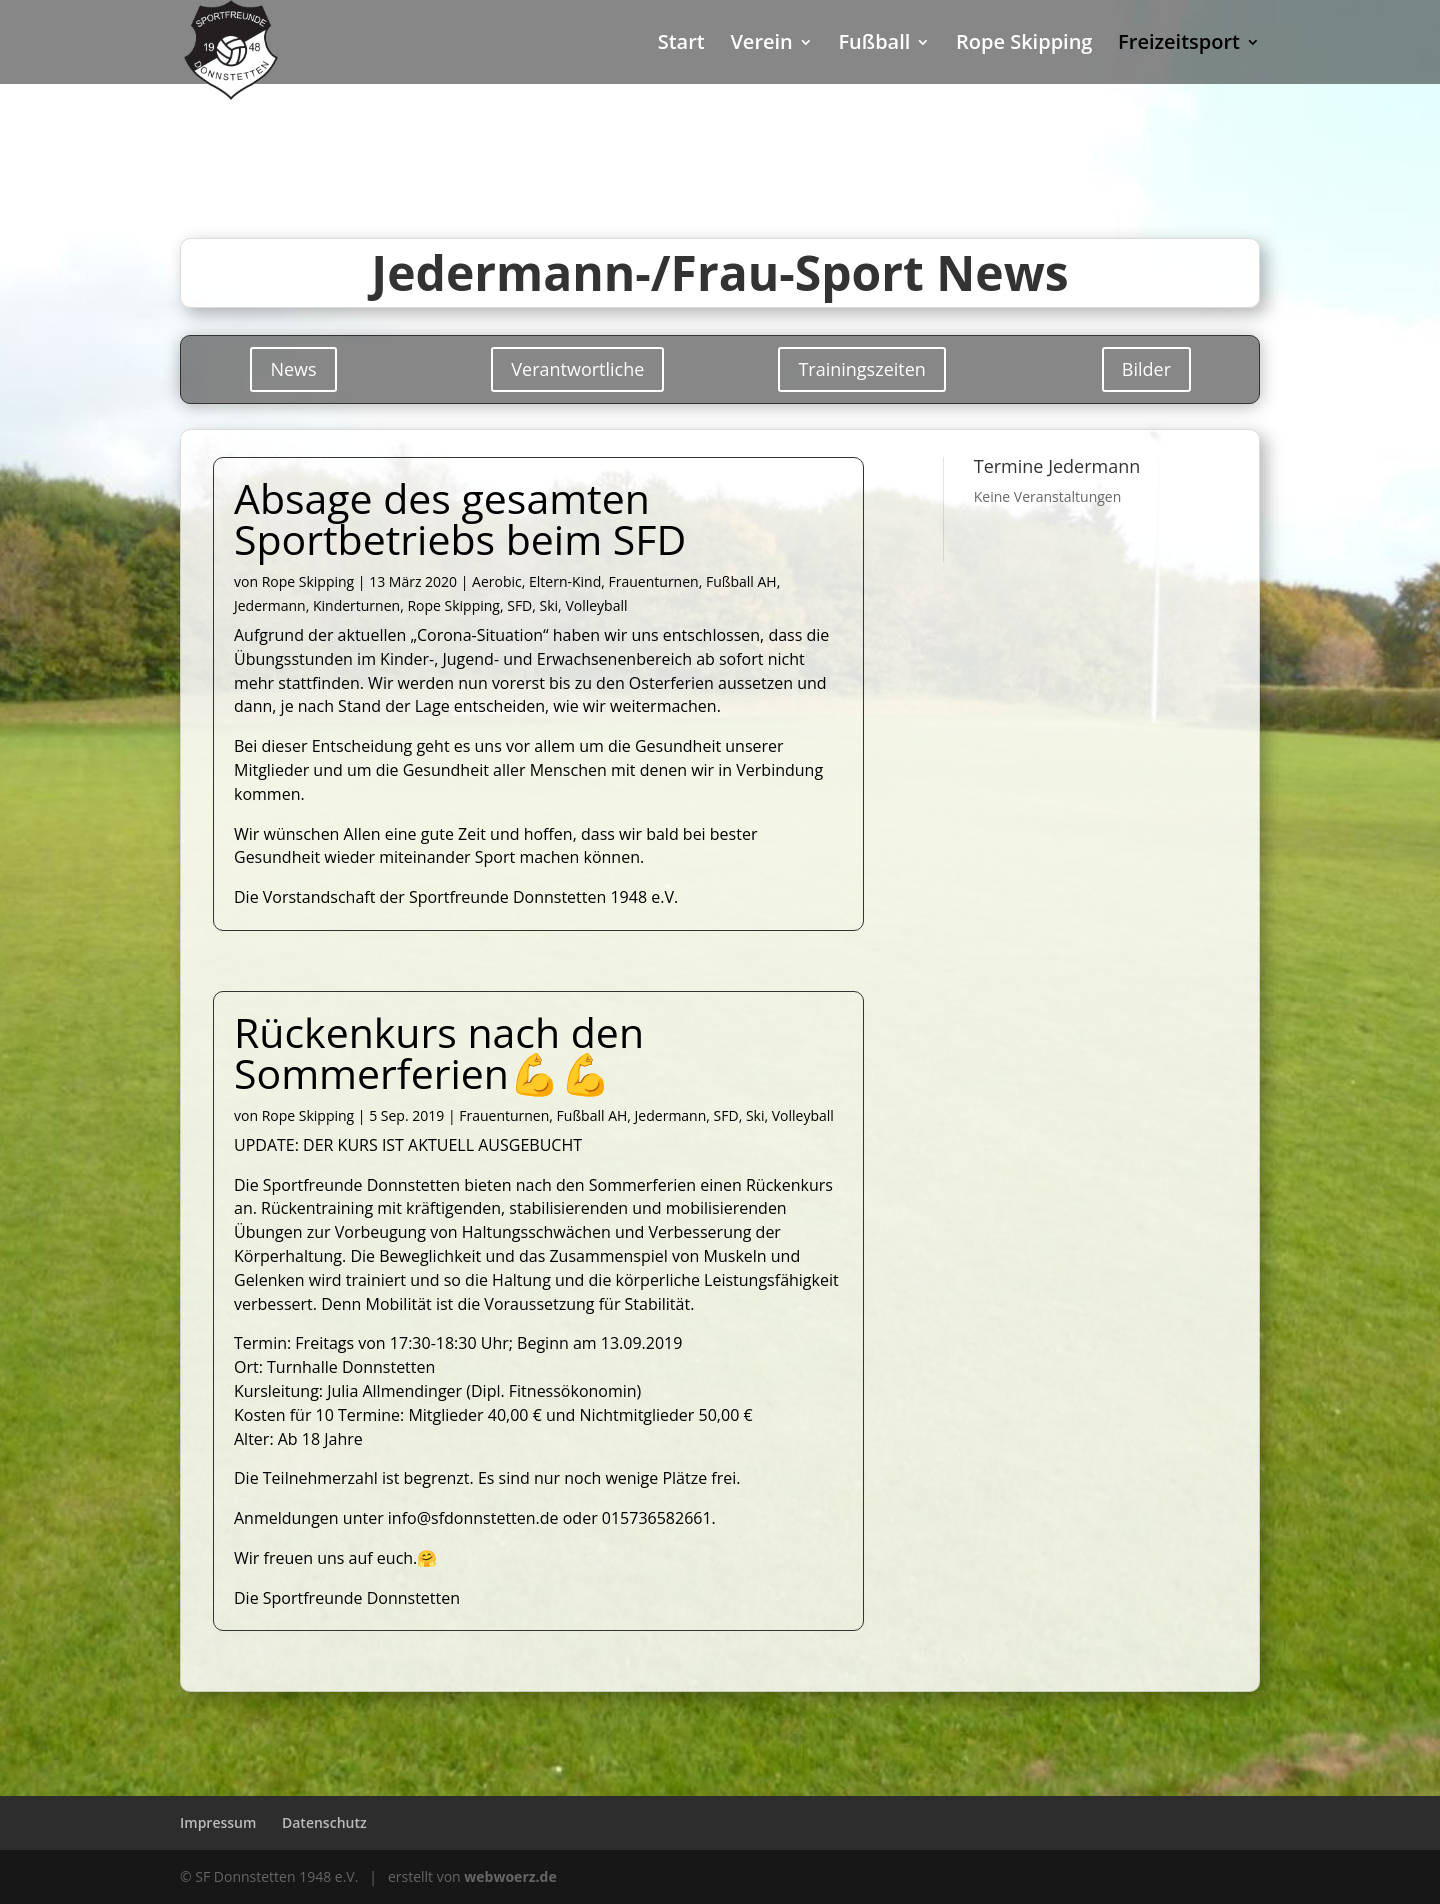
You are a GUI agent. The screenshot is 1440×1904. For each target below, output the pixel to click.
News (293, 369)
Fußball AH (741, 581)
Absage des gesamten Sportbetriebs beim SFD (460, 518)
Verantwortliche (577, 369)
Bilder (1146, 369)
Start (681, 45)
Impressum (218, 1822)
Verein (761, 45)
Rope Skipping (1024, 45)
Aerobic (497, 581)
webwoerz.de (510, 1876)
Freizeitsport (1179, 45)
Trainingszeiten (861, 369)
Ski (549, 605)
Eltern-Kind (565, 581)
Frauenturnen (654, 581)
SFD (519, 605)
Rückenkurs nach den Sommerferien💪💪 (439, 1052)
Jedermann (270, 605)
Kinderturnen (356, 605)
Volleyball (596, 605)
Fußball (874, 45)
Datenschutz (324, 1822)
